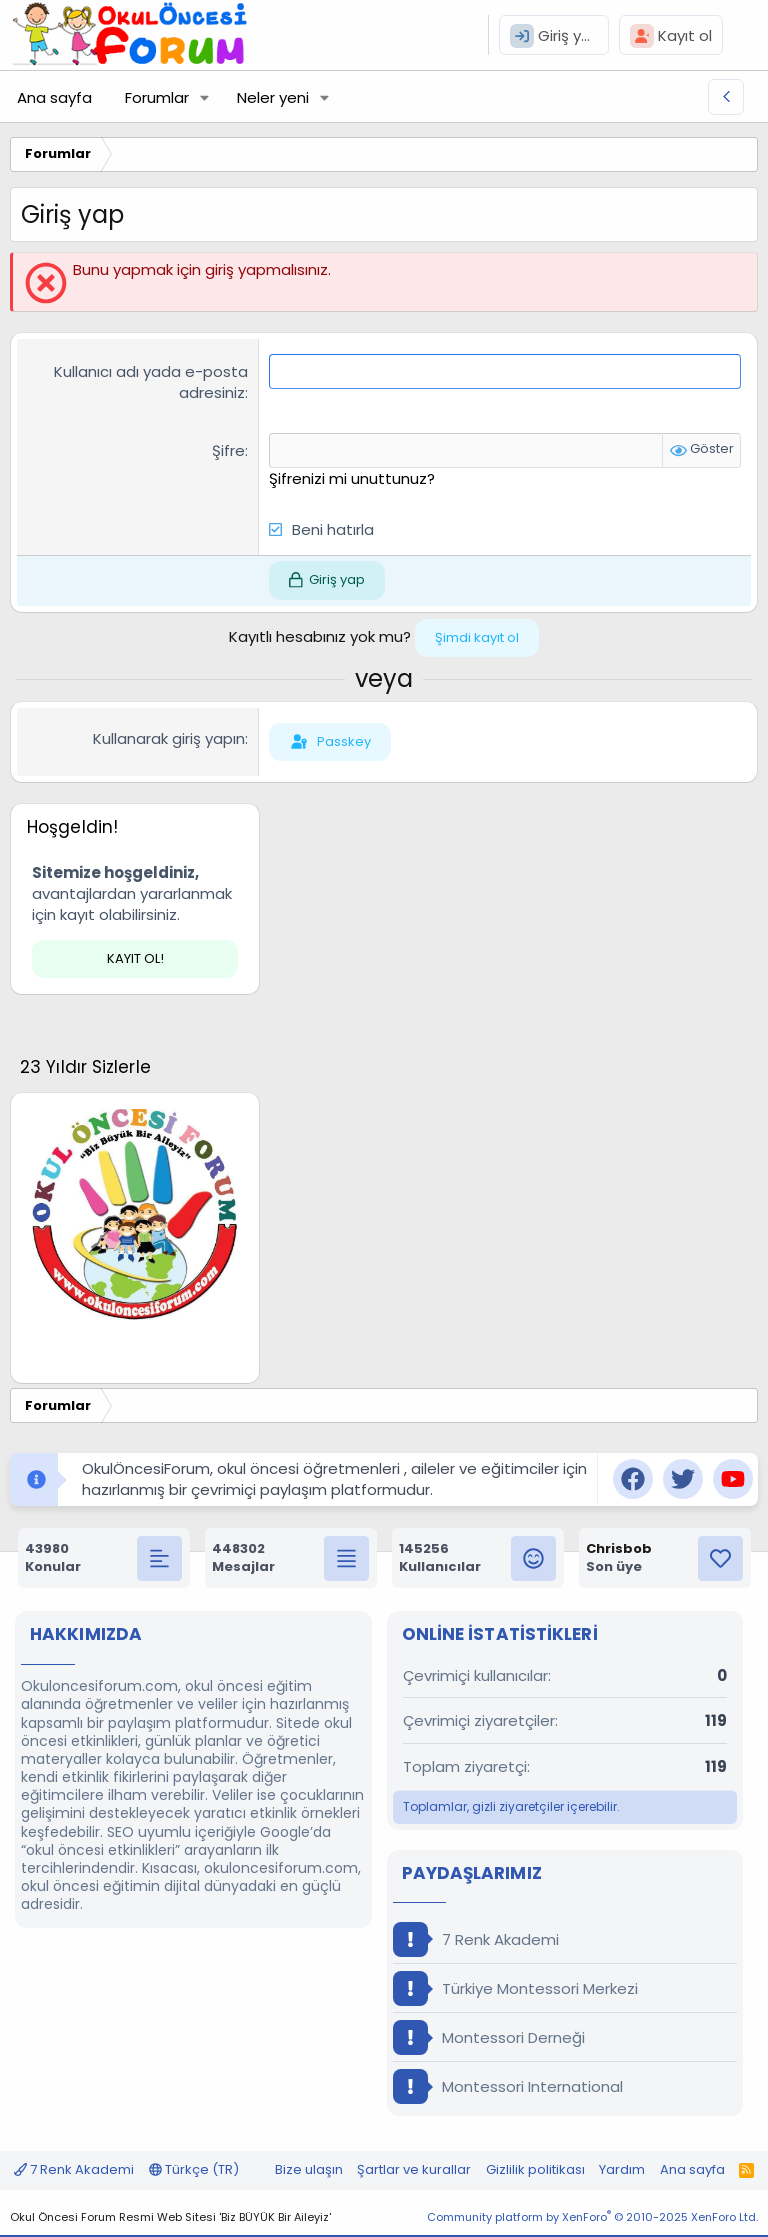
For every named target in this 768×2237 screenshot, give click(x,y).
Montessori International (508, 2086)
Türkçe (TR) (194, 2169)
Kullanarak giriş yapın (169, 738)
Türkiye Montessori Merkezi (515, 1988)
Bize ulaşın (309, 2169)
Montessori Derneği (489, 2037)
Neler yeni (273, 97)
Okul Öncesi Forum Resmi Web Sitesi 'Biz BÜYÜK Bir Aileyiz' (170, 2217)
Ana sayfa (54, 97)
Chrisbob (619, 1548)
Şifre (228, 450)
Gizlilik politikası (535, 2169)
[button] (205, 97)
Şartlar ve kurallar (414, 2169)
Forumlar (157, 97)
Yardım (622, 2169)
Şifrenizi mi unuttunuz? (352, 478)
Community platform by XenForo (592, 2217)
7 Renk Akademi (476, 1939)
